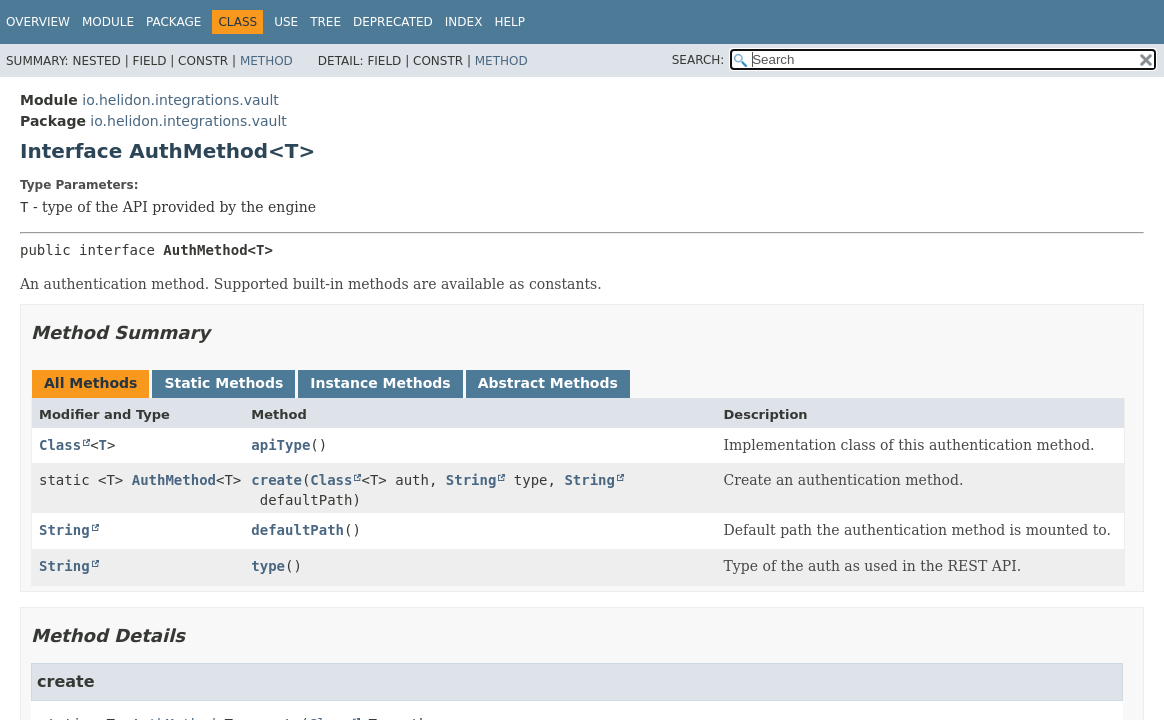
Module (108, 22)
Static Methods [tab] (223, 383)
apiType (280, 445)
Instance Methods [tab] (380, 383)
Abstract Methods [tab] (548, 383)
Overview (38, 22)
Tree (325, 22)
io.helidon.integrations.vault (180, 100)
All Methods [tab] (90, 383)
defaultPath (297, 530)
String (471, 480)
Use (286, 22)
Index (464, 22)
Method (266, 61)
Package (173, 22)
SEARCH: (698, 60)
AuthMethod (174, 480)
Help (509, 22)
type (268, 566)
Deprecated (393, 22)
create (276, 480)
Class (60, 445)
